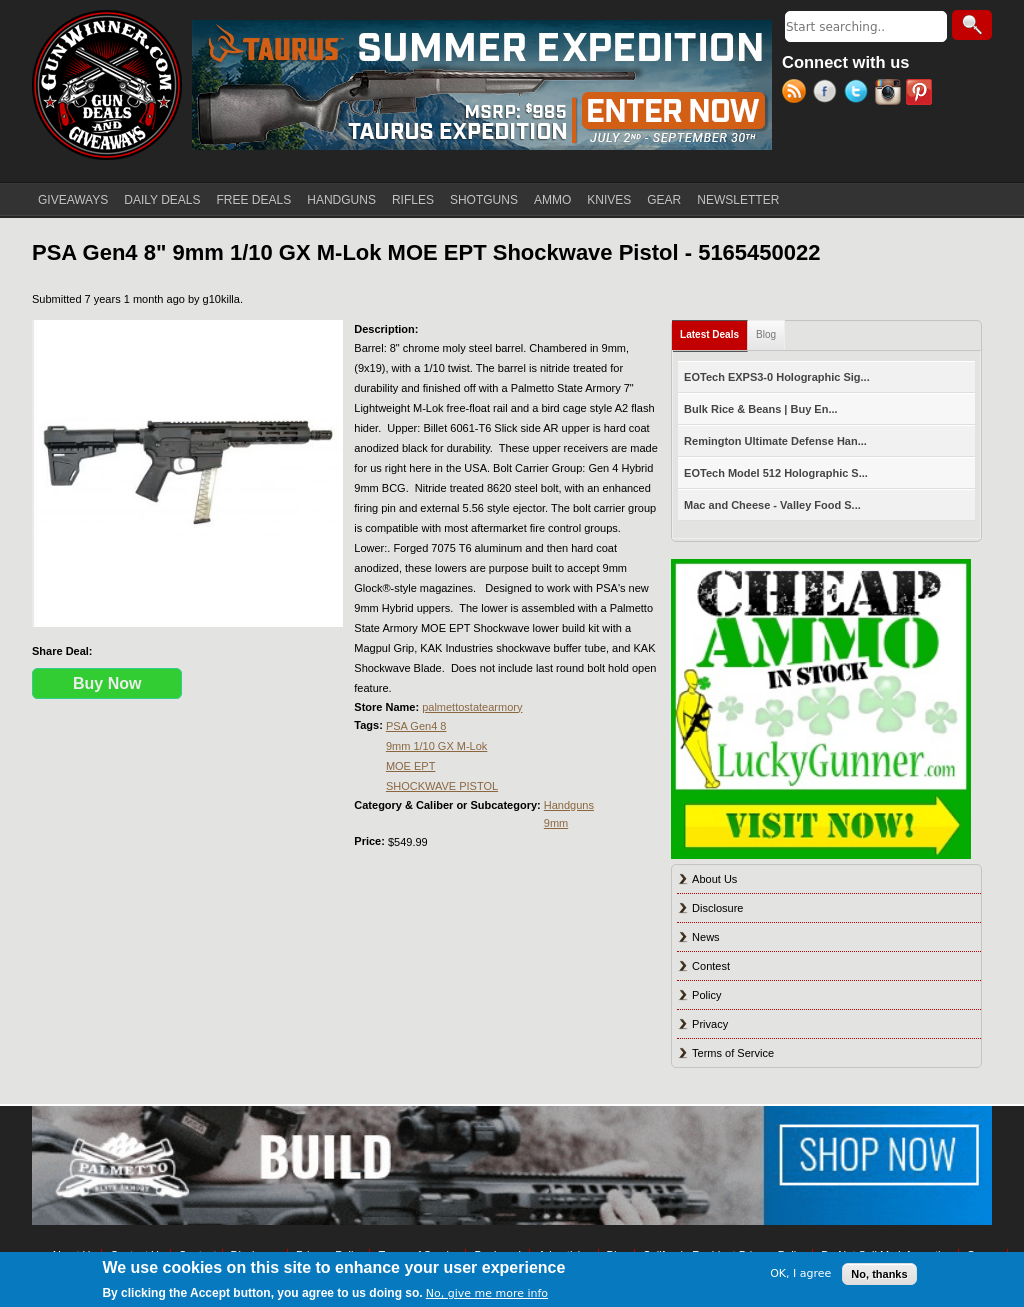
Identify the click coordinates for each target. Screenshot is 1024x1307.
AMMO (552, 200)
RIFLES (413, 200)
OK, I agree (800, 1273)
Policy (706, 995)
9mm (556, 823)
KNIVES (609, 200)
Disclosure (717, 908)
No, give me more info (487, 1293)
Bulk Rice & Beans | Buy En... (760, 409)
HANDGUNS (341, 200)
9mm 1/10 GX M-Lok (436, 746)
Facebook (828, 94)
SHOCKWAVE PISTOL (442, 786)
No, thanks (879, 1274)
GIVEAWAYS (73, 200)
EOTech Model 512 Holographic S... (776, 473)
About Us (714, 879)
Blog (766, 334)
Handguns (569, 805)
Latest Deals (714, 330)
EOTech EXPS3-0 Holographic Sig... (777, 377)
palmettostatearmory (472, 707)
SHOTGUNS (484, 200)
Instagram (890, 94)
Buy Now (107, 683)
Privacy (710, 1024)
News (706, 937)
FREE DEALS (254, 200)
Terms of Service (733, 1053)
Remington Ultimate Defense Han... (775, 441)
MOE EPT (411, 766)
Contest (711, 966)
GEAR (664, 200)
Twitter (859, 94)
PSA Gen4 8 (416, 726)
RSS (797, 94)
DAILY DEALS (162, 200)
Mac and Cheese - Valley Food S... (772, 505)
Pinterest (921, 94)
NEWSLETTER (738, 200)
